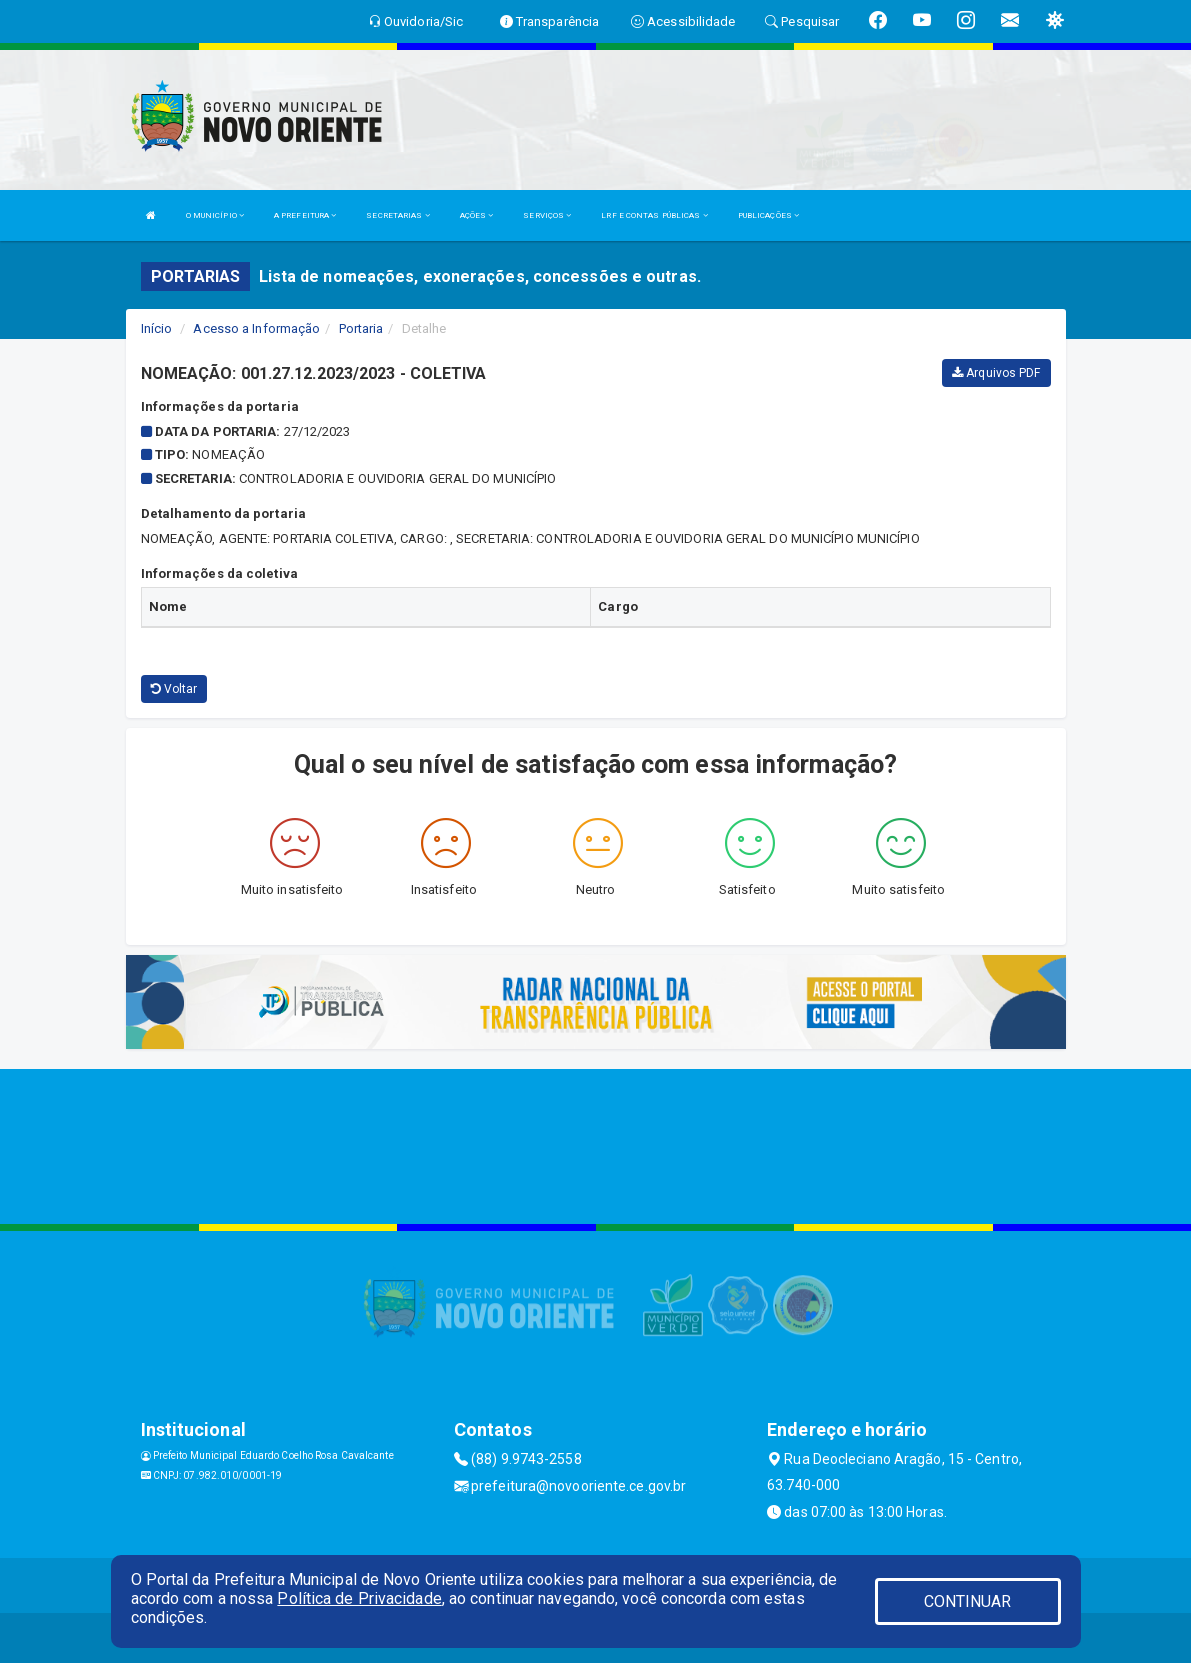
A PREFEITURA (305, 215)
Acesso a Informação (256, 328)
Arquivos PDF (996, 373)
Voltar (174, 689)
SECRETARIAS (397, 215)
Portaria (361, 328)
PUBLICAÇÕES (768, 215)
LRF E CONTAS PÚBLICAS (654, 215)
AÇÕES (477, 215)
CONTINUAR (968, 1601)
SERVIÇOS (547, 215)
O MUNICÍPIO (215, 215)
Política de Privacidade (359, 1598)
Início (157, 328)
